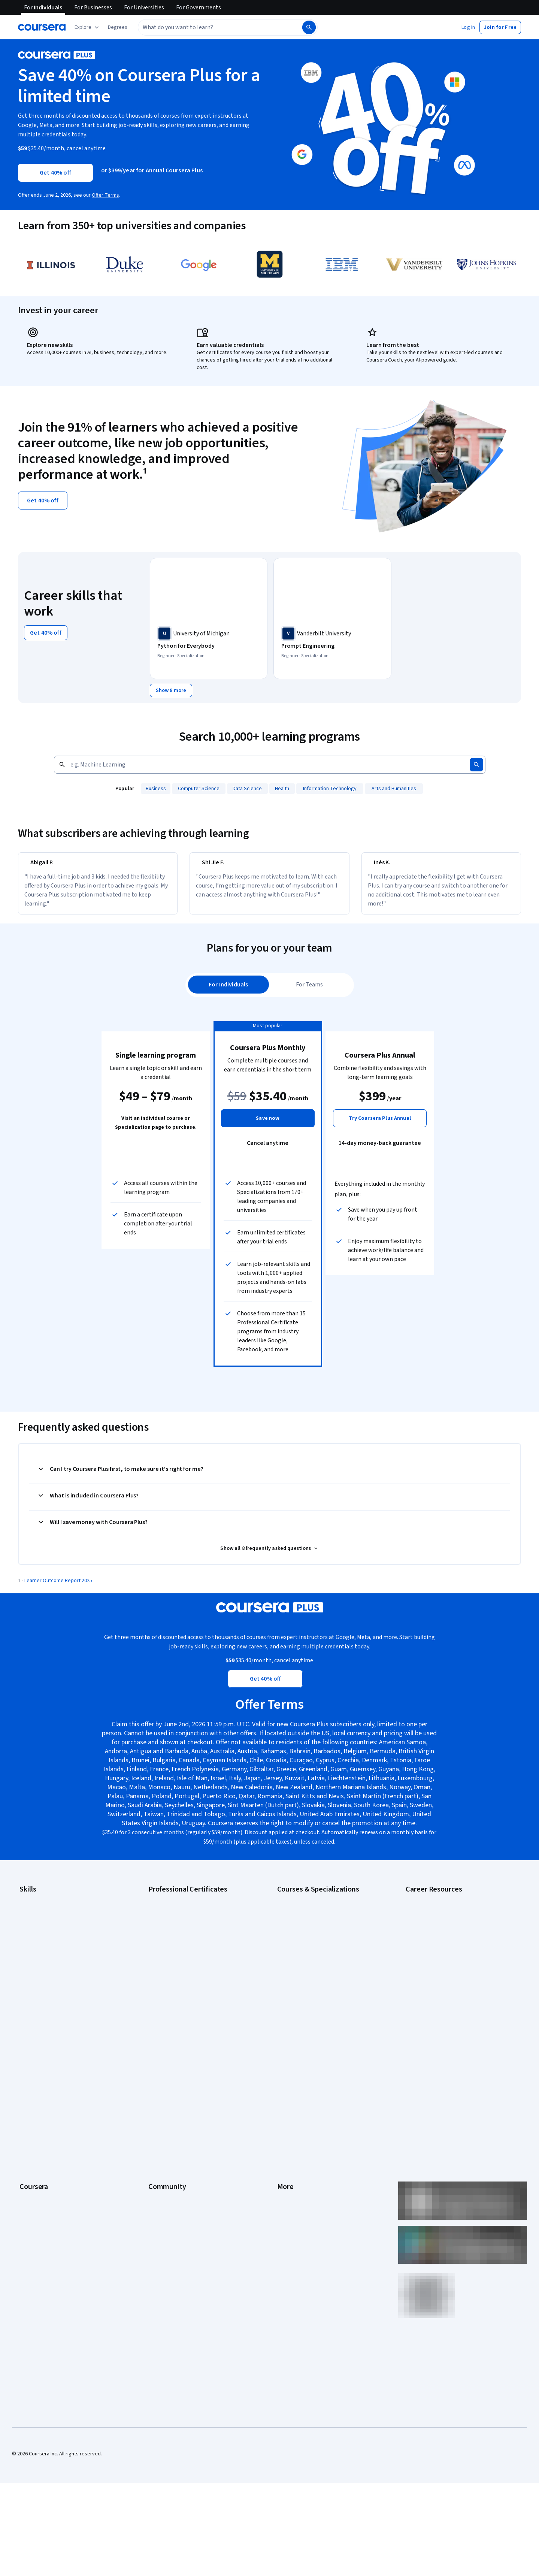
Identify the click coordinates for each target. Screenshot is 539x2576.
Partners (157, 2076)
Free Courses (34, 2222)
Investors (288, 2076)
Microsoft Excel (36, 1981)
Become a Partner (39, 2200)
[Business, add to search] (155, 787)
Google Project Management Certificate (193, 1958)
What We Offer (35, 2076)
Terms (284, 2087)
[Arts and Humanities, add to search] (394, 787)
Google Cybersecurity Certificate (185, 1925)
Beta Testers (163, 2087)
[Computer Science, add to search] (198, 787)
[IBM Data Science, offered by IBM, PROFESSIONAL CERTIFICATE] (456, 646)
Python (27, 2003)
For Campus (32, 2188)
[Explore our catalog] (87, 27)
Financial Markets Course (305, 1981)
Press (283, 2065)
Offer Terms (105, 195)
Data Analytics (35, 1947)
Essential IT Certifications (434, 1958)
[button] (117, 27)
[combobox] (212, 27)
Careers (28, 2098)
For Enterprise (35, 2166)
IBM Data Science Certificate (180, 2003)
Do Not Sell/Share (297, 2188)
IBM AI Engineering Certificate (181, 1981)
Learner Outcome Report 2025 (58, 1596)
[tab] (228, 1000)
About (26, 2065)
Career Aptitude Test (429, 1913)
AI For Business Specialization (310, 1925)
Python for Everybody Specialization (318, 2015)
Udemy (27, 2233)
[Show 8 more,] (171, 689)
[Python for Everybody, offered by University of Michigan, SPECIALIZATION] (208, 646)
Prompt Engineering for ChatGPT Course (322, 2003)
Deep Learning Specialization (309, 1958)
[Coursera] (42, 27)
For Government (37, 2177)
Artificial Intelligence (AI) (46, 1925)
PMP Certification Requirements (441, 1992)
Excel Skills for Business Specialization (320, 1970)
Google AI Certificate (171, 1913)
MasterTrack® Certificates (48, 2143)
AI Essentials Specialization (307, 1913)
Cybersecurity (35, 1936)
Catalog (28, 2110)
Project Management (42, 1992)
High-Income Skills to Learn (436, 1970)
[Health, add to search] (282, 787)
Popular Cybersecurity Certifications (446, 2003)
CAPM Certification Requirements (443, 1925)
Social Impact (34, 2211)
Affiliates (287, 2166)
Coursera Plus (35, 2121)
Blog (153, 2098)
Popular (124, 787)
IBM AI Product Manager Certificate (187, 1992)
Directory (287, 2155)
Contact (286, 2132)
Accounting (32, 1913)
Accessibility (291, 2121)
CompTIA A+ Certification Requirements (450, 1936)
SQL (23, 2015)
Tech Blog (159, 2121)
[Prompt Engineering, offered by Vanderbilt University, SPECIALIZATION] (332, 646)
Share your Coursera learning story (445, 2015)
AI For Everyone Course (303, 1936)
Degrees (29, 2155)
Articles (285, 2143)
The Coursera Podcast (173, 2110)
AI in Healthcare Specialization (310, 1947)
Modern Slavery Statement (307, 2177)
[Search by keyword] (259, 764)
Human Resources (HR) (44, 1970)
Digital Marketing (38, 1958)
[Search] (309, 27)
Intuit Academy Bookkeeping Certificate (193, 2015)
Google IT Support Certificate (181, 1947)
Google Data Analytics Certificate (185, 1936)
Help (282, 2110)
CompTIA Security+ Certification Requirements (458, 1947)
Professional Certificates (47, 2132)
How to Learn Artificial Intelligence (444, 1981)
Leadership (32, 2087)
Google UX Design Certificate (180, 1970)
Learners (158, 2065)
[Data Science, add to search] (247, 787)
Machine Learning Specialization (312, 1992)
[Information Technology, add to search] (329, 787)
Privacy (285, 2098)
